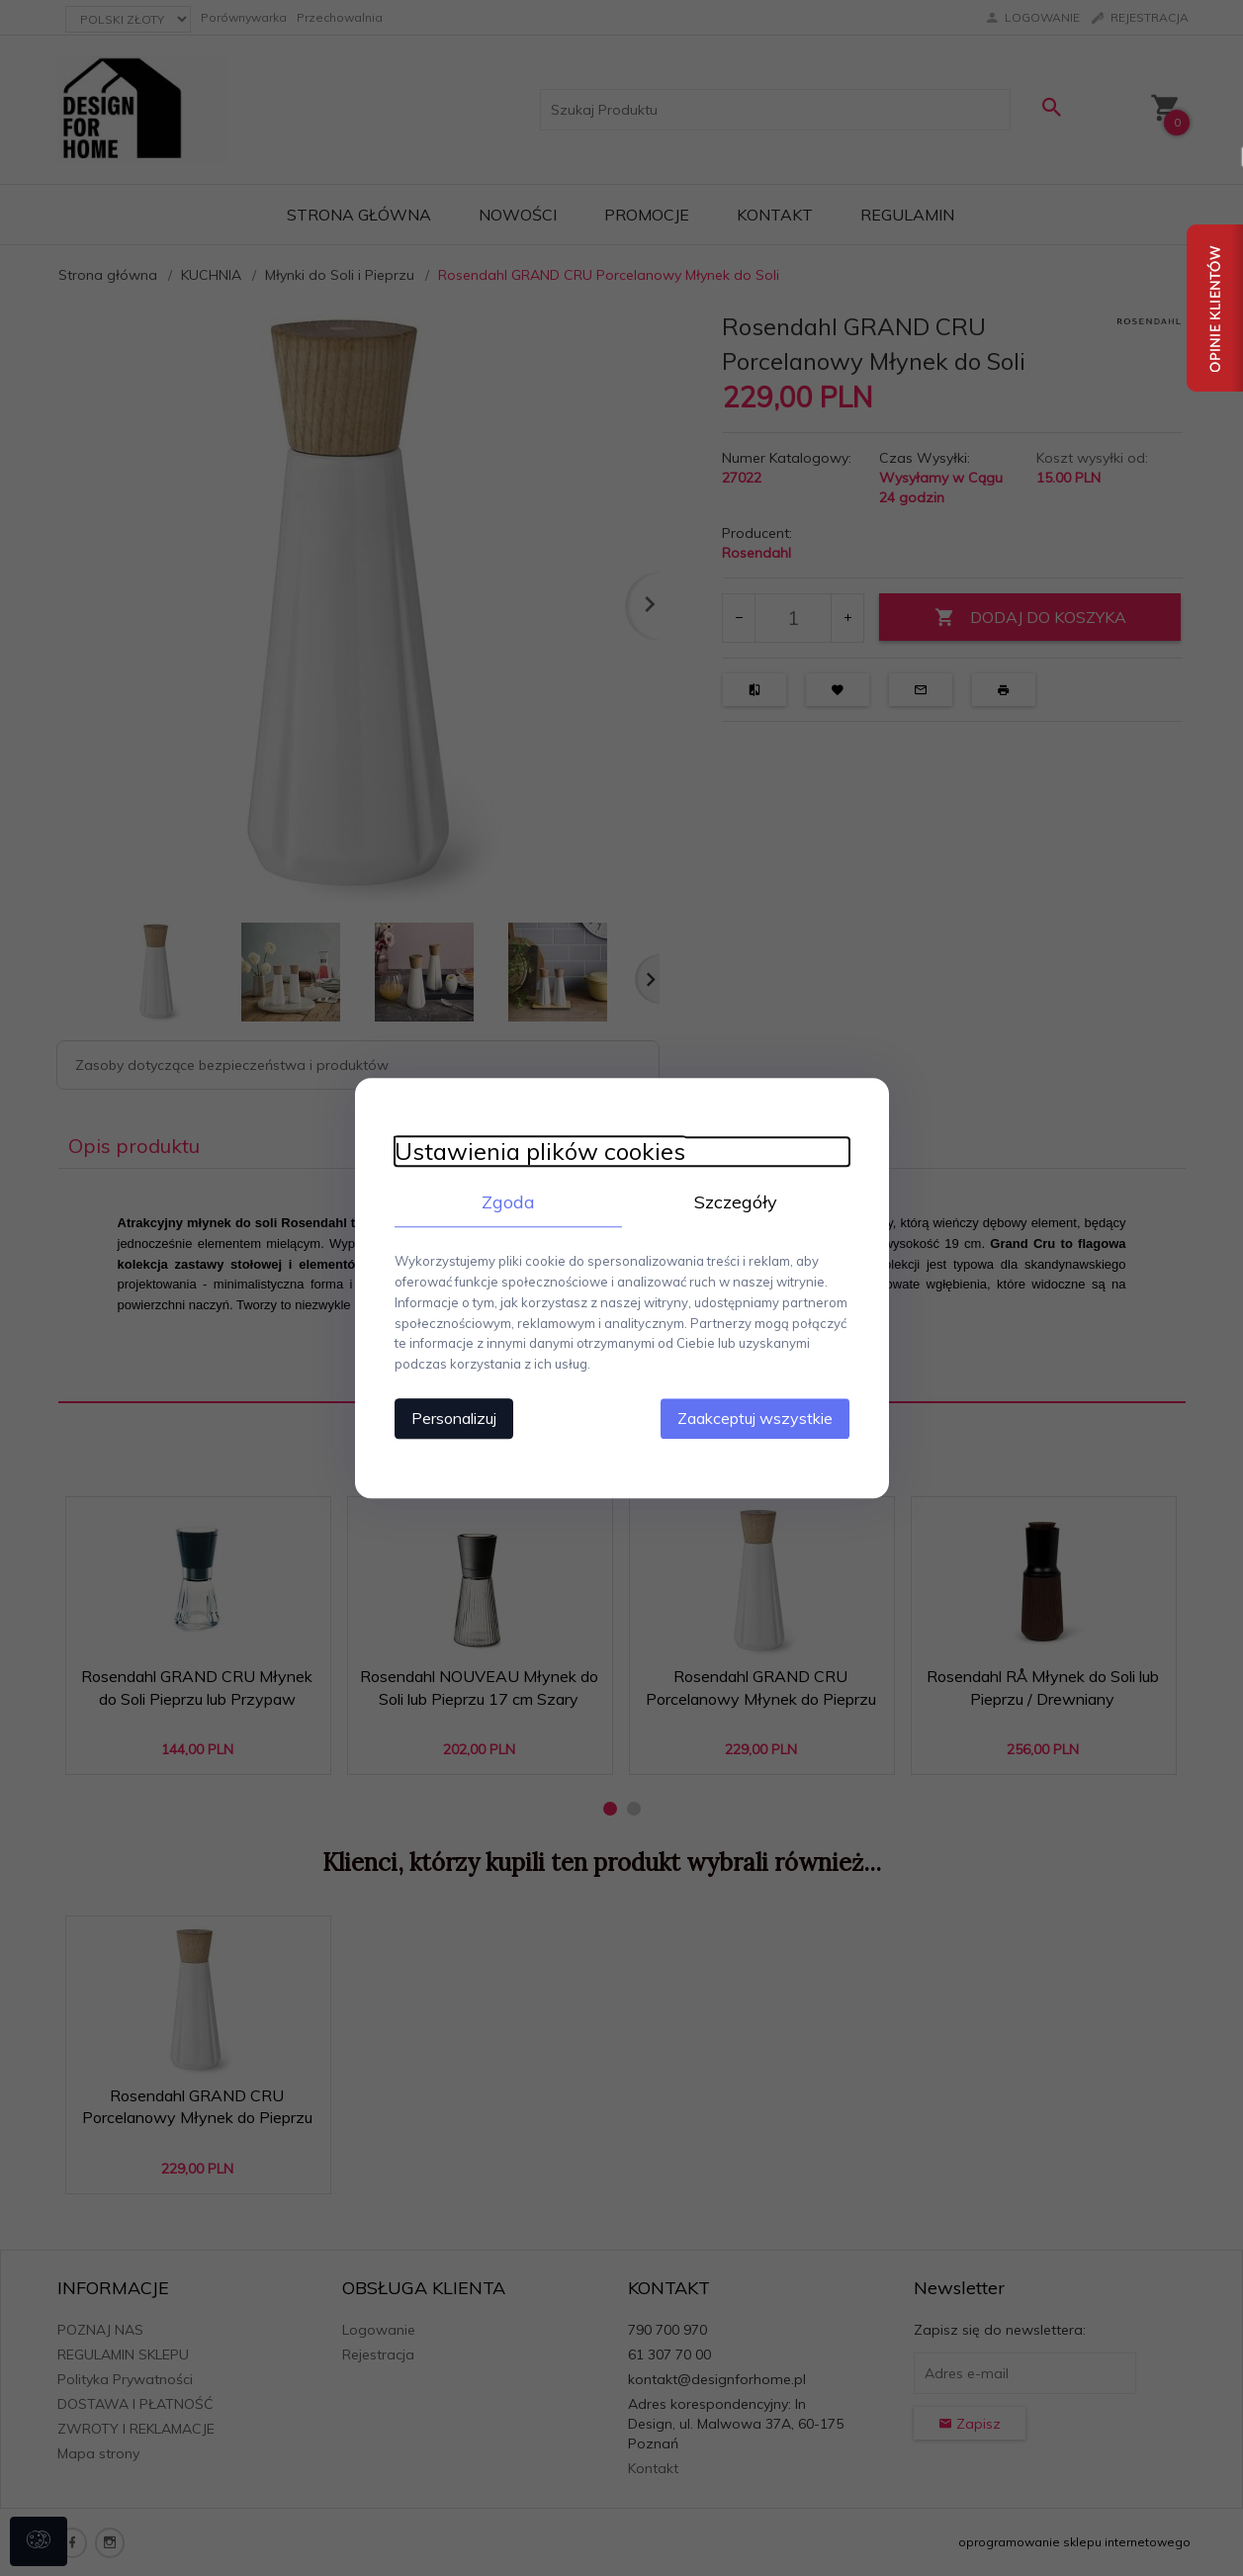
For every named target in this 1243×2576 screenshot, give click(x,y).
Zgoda (508, 1202)
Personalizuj (453, 1418)
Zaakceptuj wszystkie (755, 1418)
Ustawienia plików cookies (540, 1151)
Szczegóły (735, 1202)
